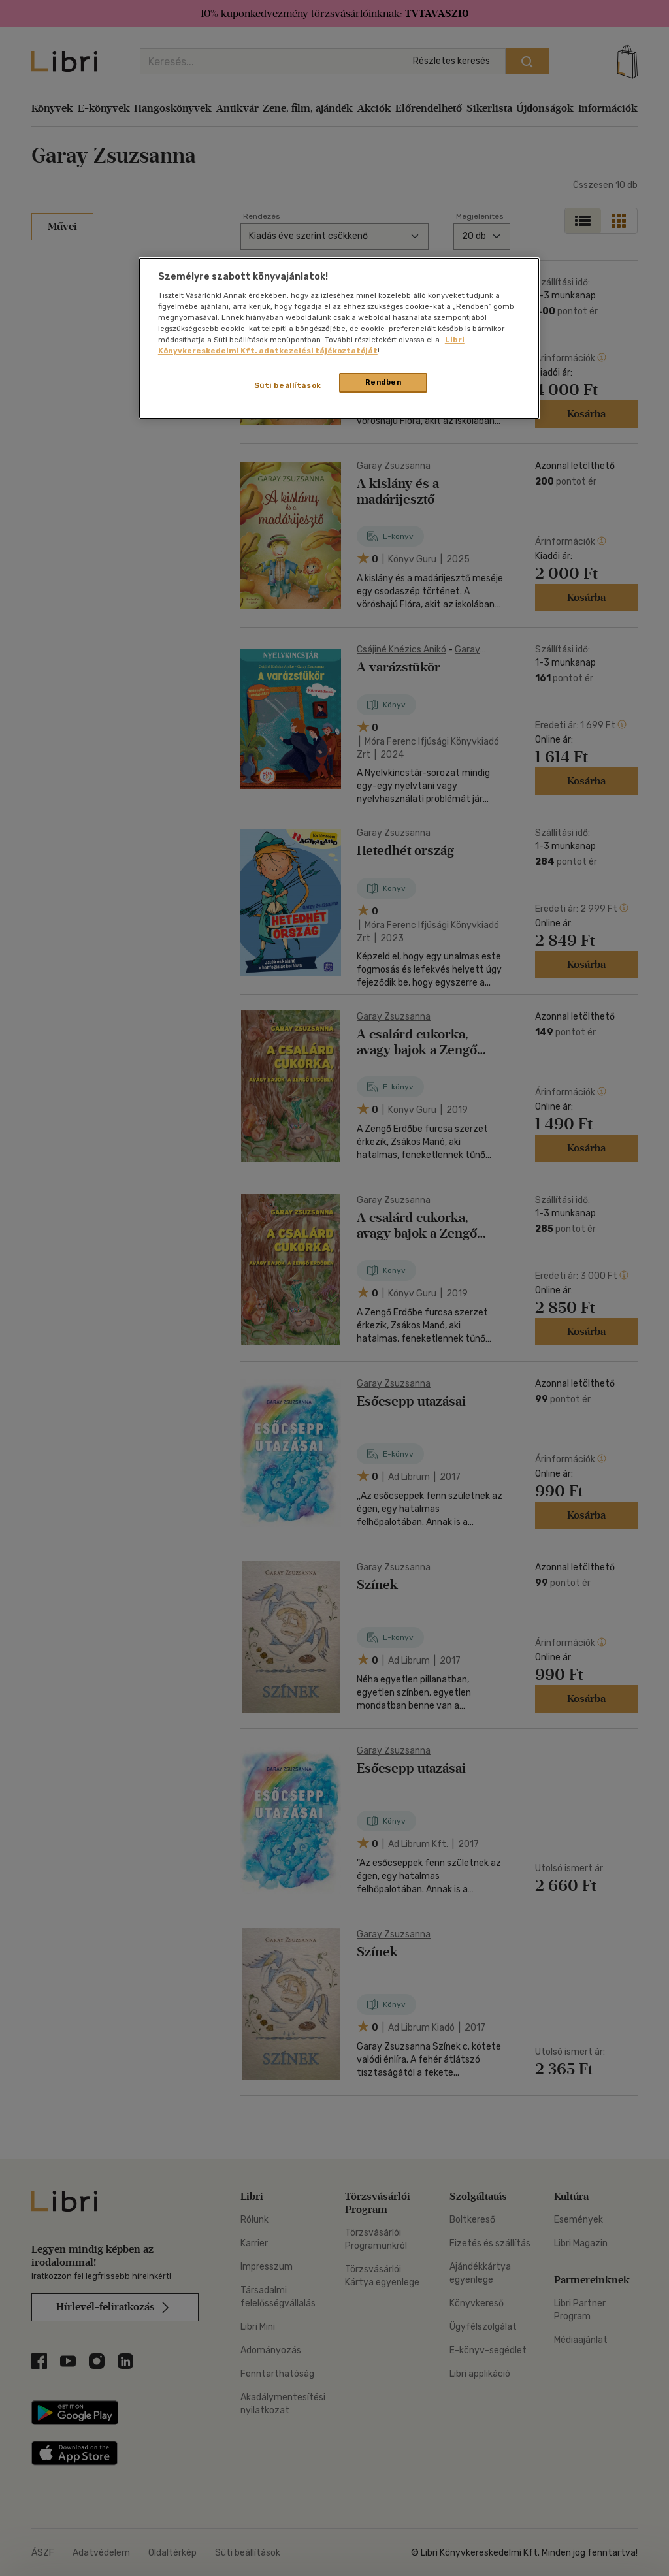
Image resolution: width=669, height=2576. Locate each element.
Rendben (383, 382)
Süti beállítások (287, 385)
